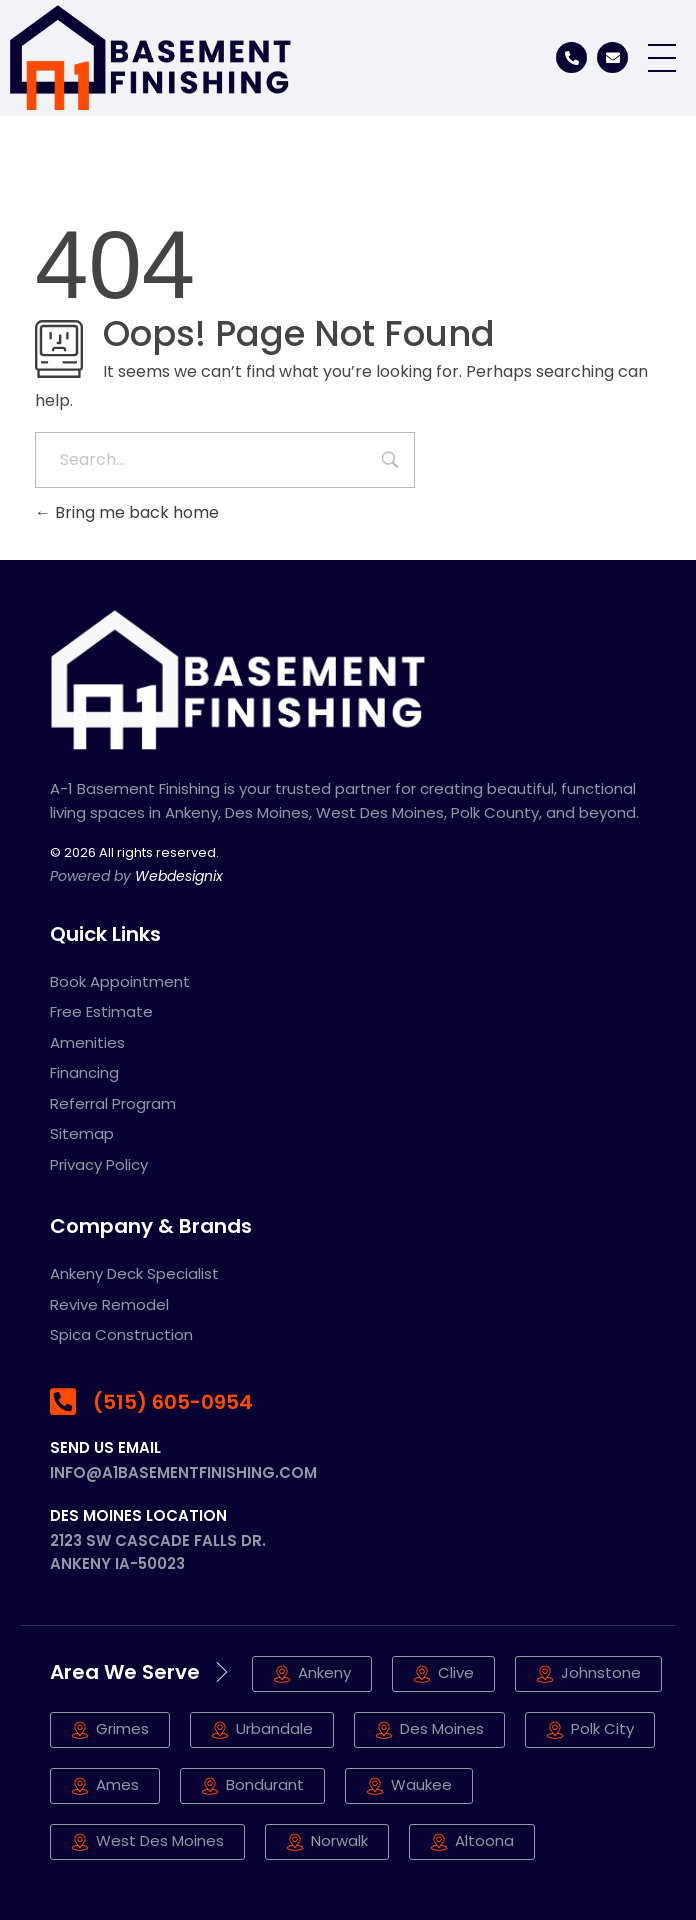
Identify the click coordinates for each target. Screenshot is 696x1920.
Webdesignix (179, 876)
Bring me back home (127, 512)
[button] (472, 1842)
